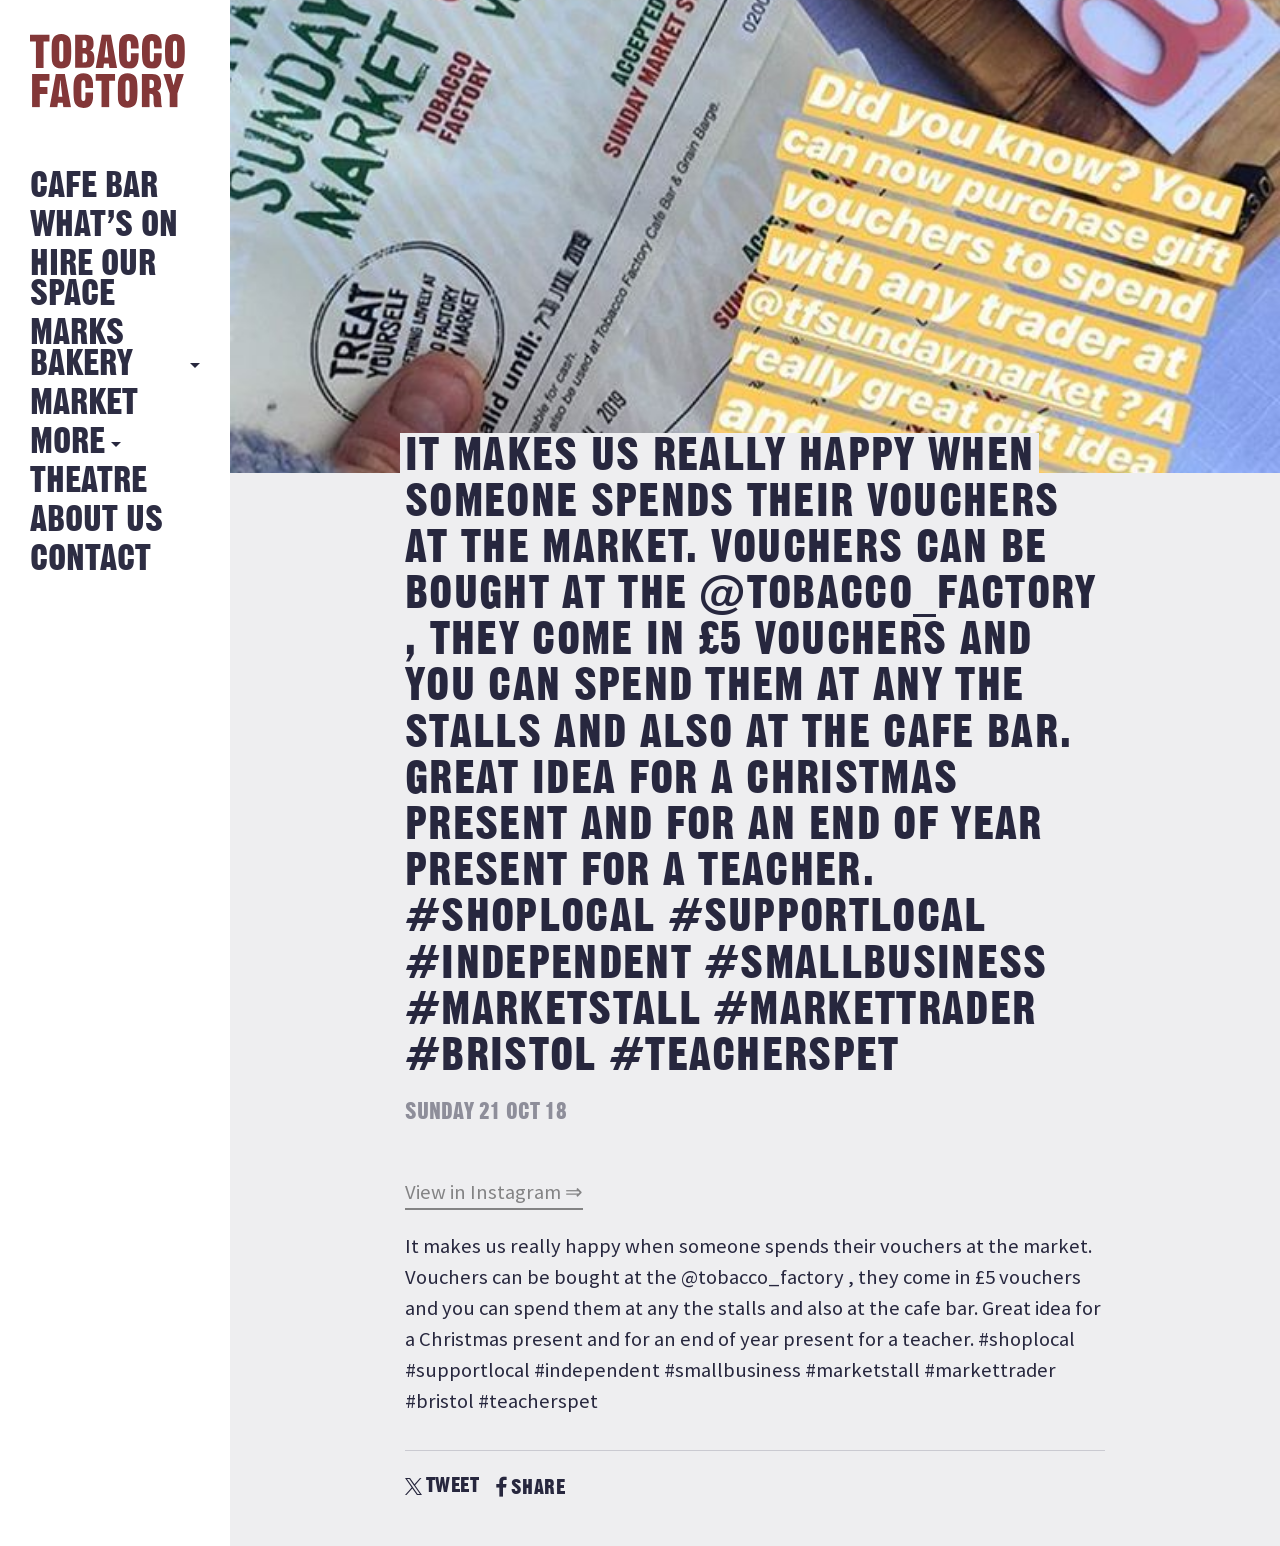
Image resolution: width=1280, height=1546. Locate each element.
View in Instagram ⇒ (494, 1192)
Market (84, 403)
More (67, 442)
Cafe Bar (94, 186)
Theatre (88, 481)
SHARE (530, 1487)
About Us (96, 520)
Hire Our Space (93, 279)
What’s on (104, 225)
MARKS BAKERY (81, 348)
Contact (90, 559)
